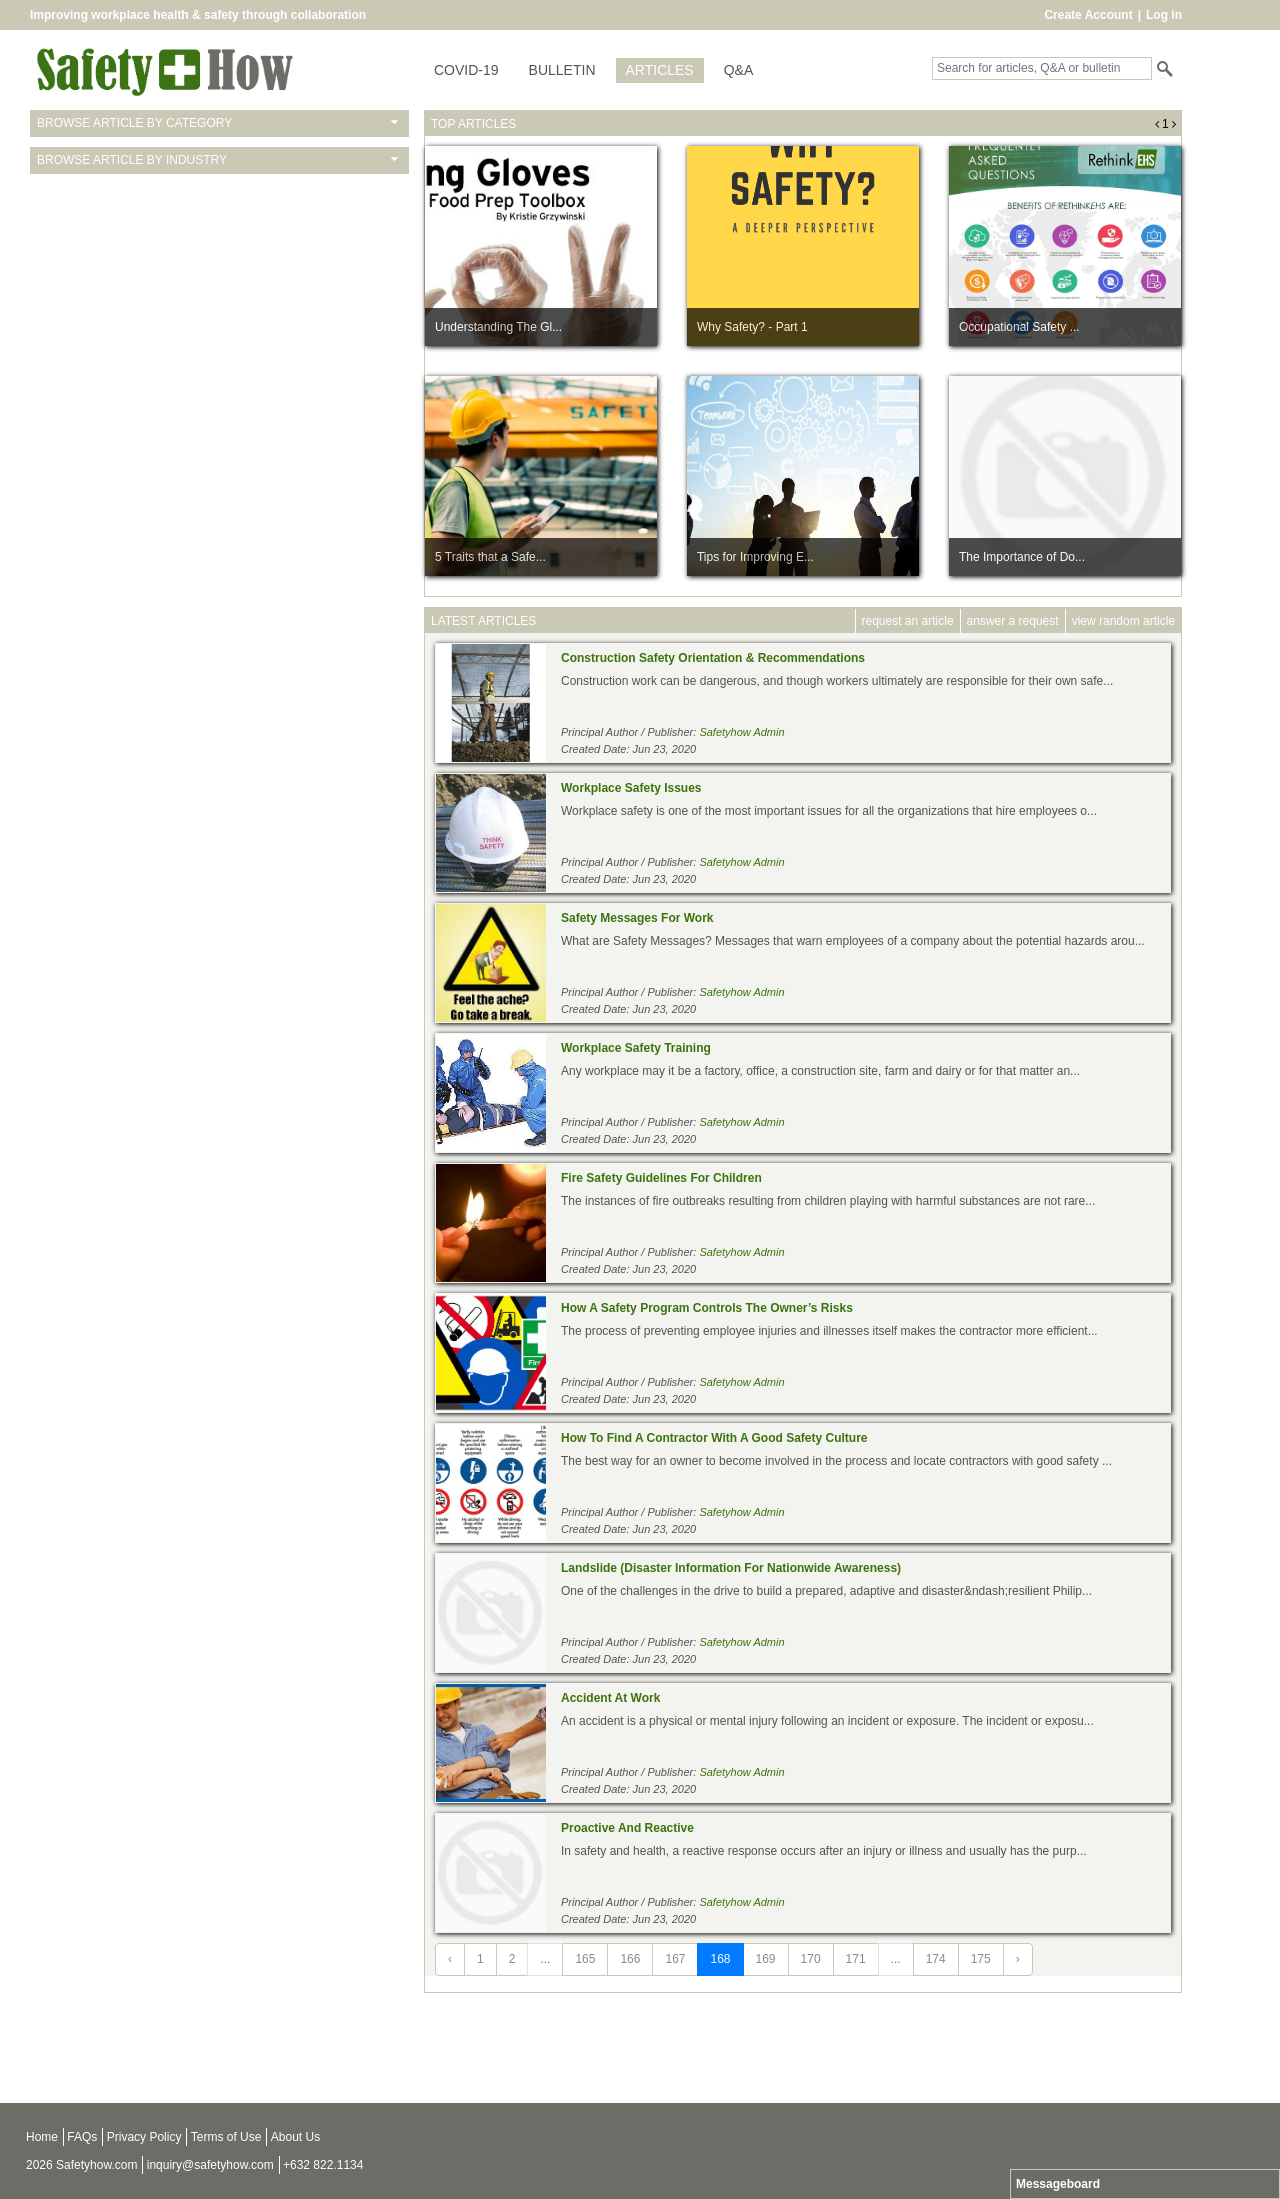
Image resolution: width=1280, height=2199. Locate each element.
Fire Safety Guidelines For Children (661, 1178)
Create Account (1088, 15)
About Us (295, 2137)
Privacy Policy (144, 2137)
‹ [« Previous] (450, 1959)
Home (42, 2137)
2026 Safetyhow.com (81, 2165)
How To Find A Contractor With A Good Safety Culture (714, 1438)
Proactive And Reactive (627, 1828)
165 (585, 1959)
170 (811, 1959)
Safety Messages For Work (637, 918)
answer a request (1013, 621)
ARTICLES (660, 70)
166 (630, 1959)
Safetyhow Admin (741, 732)
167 (675, 1959)
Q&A (739, 70)
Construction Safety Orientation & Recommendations (713, 658)
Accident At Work (610, 1698)
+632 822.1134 (323, 2165)
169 (766, 1959)
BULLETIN (562, 70)
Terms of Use (226, 2137)
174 (936, 1959)
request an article (908, 621)
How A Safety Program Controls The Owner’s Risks (707, 1308)
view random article (1123, 621)
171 (856, 1959)
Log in (1164, 15)
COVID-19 (466, 70)
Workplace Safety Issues (631, 788)
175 (981, 1959)
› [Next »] (1018, 1959)
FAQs (82, 2137)
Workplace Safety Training (636, 1048)
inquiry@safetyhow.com (210, 2165)
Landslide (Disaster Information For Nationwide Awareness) (731, 1568)
